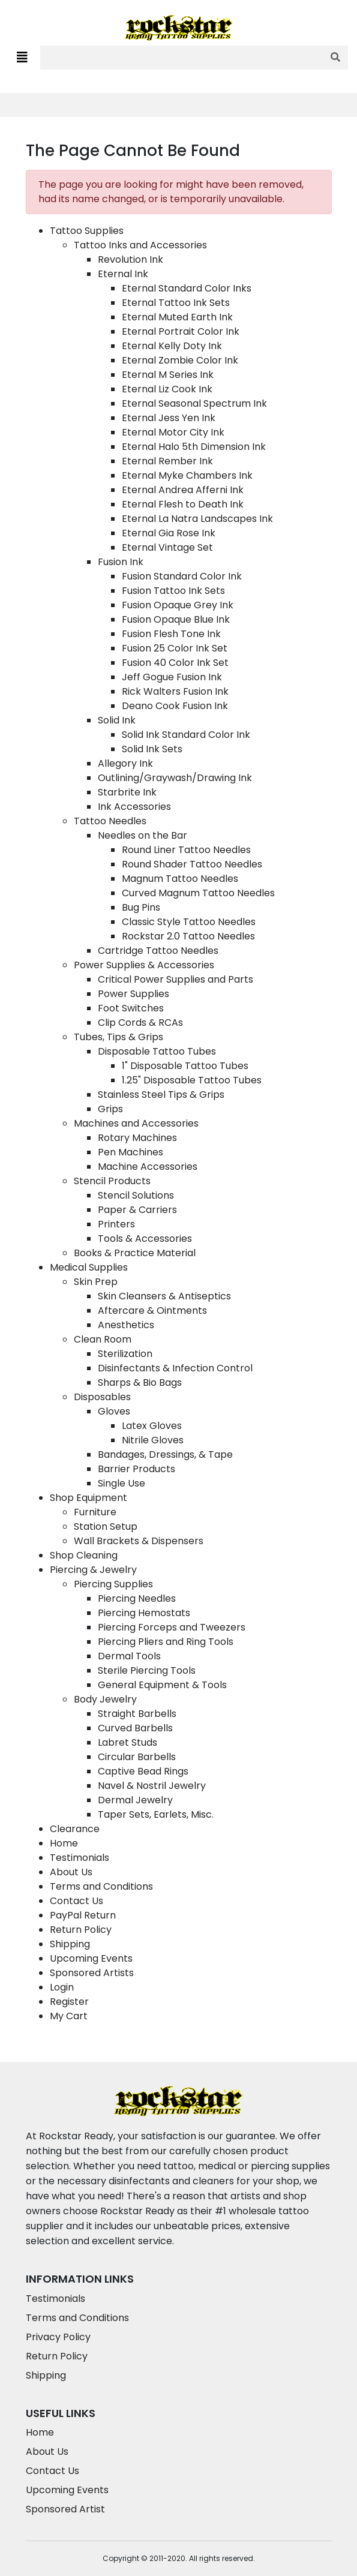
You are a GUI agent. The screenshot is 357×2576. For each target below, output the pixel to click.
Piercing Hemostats (144, 1613)
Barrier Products (136, 1469)
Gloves (114, 1411)
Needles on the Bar (142, 835)
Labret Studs (127, 1742)
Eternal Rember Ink (167, 461)
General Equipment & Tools (162, 1685)
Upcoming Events (91, 1958)
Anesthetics (126, 1325)
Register (69, 2001)
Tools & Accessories (145, 1238)
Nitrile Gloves (153, 1440)
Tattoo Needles (110, 821)
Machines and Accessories (136, 1123)
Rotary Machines (137, 1138)
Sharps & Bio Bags (140, 1382)
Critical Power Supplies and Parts (175, 979)
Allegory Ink (125, 763)
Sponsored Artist (65, 2509)
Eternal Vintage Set (167, 547)
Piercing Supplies (113, 1584)
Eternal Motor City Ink (173, 432)
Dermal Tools (129, 1656)
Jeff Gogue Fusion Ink (172, 677)
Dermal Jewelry (135, 1800)
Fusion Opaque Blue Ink (176, 619)
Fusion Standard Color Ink (182, 576)
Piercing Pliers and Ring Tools (165, 1642)
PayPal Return (83, 1915)
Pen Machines (130, 1152)
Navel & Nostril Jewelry (152, 1786)
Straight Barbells (137, 1714)
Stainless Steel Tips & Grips (161, 1094)
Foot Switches (131, 1008)
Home (64, 1843)
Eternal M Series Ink (168, 375)
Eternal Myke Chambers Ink (187, 475)
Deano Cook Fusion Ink (175, 706)
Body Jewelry (105, 1699)
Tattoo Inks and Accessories (140, 245)
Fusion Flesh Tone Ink (171, 634)
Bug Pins (141, 907)
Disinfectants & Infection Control (175, 1368)
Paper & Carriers (137, 1210)
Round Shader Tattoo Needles (192, 864)
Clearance (75, 1829)
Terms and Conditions (101, 1886)
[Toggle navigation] (22, 58)
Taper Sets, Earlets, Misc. (156, 1814)
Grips (110, 1109)
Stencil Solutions (136, 1195)
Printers (116, 1224)
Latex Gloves (152, 1426)
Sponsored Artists (92, 1973)
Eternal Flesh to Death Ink (183, 504)
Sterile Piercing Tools (147, 1670)
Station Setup (105, 1526)
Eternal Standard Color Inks (186, 288)
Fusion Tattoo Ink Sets (173, 591)
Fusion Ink (120, 562)
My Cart (69, 2016)
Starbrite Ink (127, 792)
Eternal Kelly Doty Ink (172, 346)
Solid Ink (117, 720)
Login (62, 1987)
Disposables (102, 1397)
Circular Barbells (137, 1757)
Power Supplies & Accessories (144, 965)
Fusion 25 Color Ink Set (174, 648)
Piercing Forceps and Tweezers (171, 1627)
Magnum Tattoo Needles (180, 878)
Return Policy (81, 1929)
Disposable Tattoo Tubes (157, 1051)
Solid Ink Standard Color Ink (186, 734)
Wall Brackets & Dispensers (138, 1541)
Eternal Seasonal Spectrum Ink (194, 403)
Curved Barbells (135, 1728)
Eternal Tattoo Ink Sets (176, 303)
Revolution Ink (130, 259)
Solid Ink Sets (152, 749)
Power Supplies (133, 994)
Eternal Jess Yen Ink (168, 418)
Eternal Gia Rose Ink (168, 533)
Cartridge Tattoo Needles (158, 950)
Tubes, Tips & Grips (118, 1037)
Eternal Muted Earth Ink (177, 317)
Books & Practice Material (135, 1253)
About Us (71, 1872)
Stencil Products (112, 1181)
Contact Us (76, 1901)
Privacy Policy (58, 2337)
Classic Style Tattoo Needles (189, 922)
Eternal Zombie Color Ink (180, 360)
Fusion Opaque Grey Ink (177, 605)
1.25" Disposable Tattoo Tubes (192, 1080)
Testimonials (79, 1858)
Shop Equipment (88, 1498)
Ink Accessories (134, 806)
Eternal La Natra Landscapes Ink (197, 519)
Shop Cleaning (84, 1555)
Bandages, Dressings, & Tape (165, 1454)
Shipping (70, 1944)
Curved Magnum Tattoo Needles (198, 893)
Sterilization (125, 1354)
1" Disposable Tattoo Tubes (185, 1066)
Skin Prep (96, 1282)
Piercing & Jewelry (93, 1570)
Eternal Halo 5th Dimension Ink (194, 447)
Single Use (121, 1483)
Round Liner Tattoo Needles (186, 850)
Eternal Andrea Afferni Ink (183, 490)
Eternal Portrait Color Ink (180, 331)
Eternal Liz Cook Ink (167, 389)
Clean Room (102, 1339)
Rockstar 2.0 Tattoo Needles (188, 936)
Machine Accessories (147, 1166)
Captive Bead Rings (143, 1771)
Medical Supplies (89, 1267)
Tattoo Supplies (87, 231)
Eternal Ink (123, 274)
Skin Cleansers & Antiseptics (164, 1296)
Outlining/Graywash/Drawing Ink (175, 778)
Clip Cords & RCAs (140, 1022)
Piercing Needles (137, 1598)
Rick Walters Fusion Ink (175, 691)
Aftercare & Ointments (152, 1310)
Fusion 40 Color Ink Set (175, 662)
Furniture (95, 1512)
